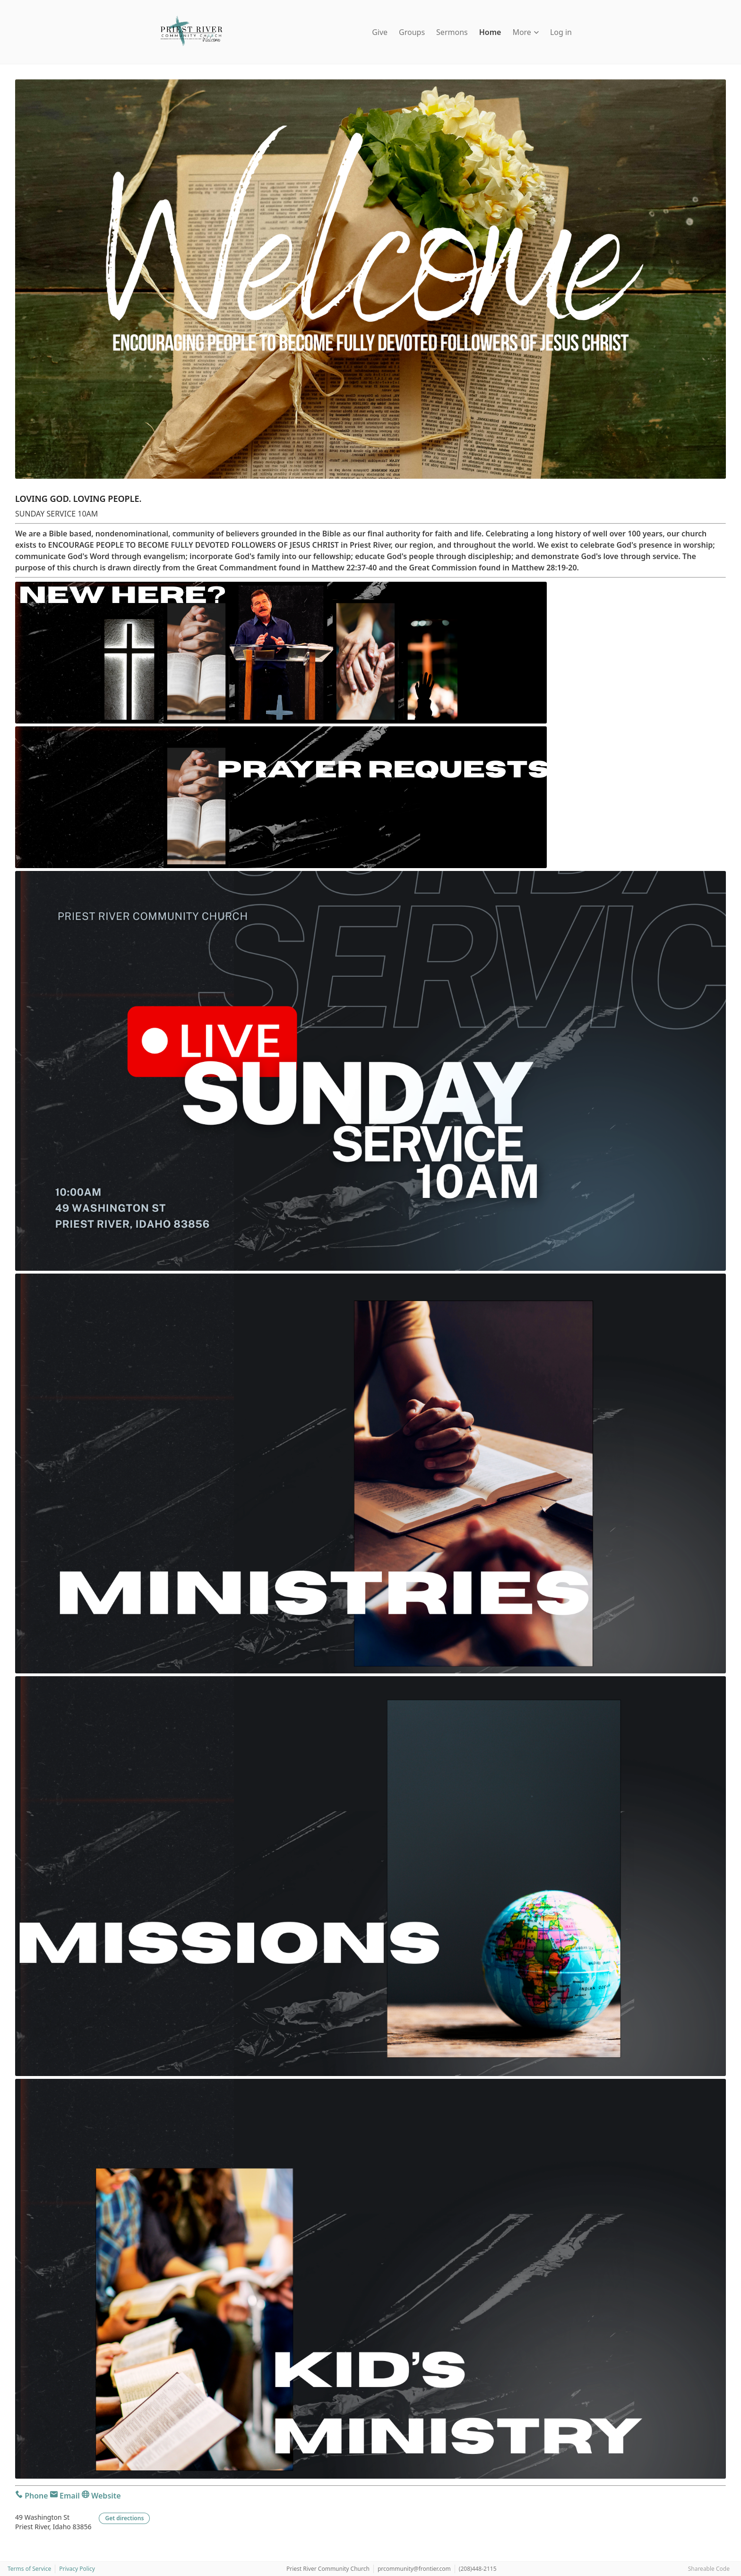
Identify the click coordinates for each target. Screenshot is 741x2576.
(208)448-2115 (478, 2569)
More (525, 32)
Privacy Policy (77, 2569)
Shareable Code (709, 2569)
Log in (561, 32)
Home (490, 32)
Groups (412, 32)
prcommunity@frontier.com (414, 2569)
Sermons (452, 32)
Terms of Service (29, 2569)
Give (380, 32)
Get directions (124, 2518)
